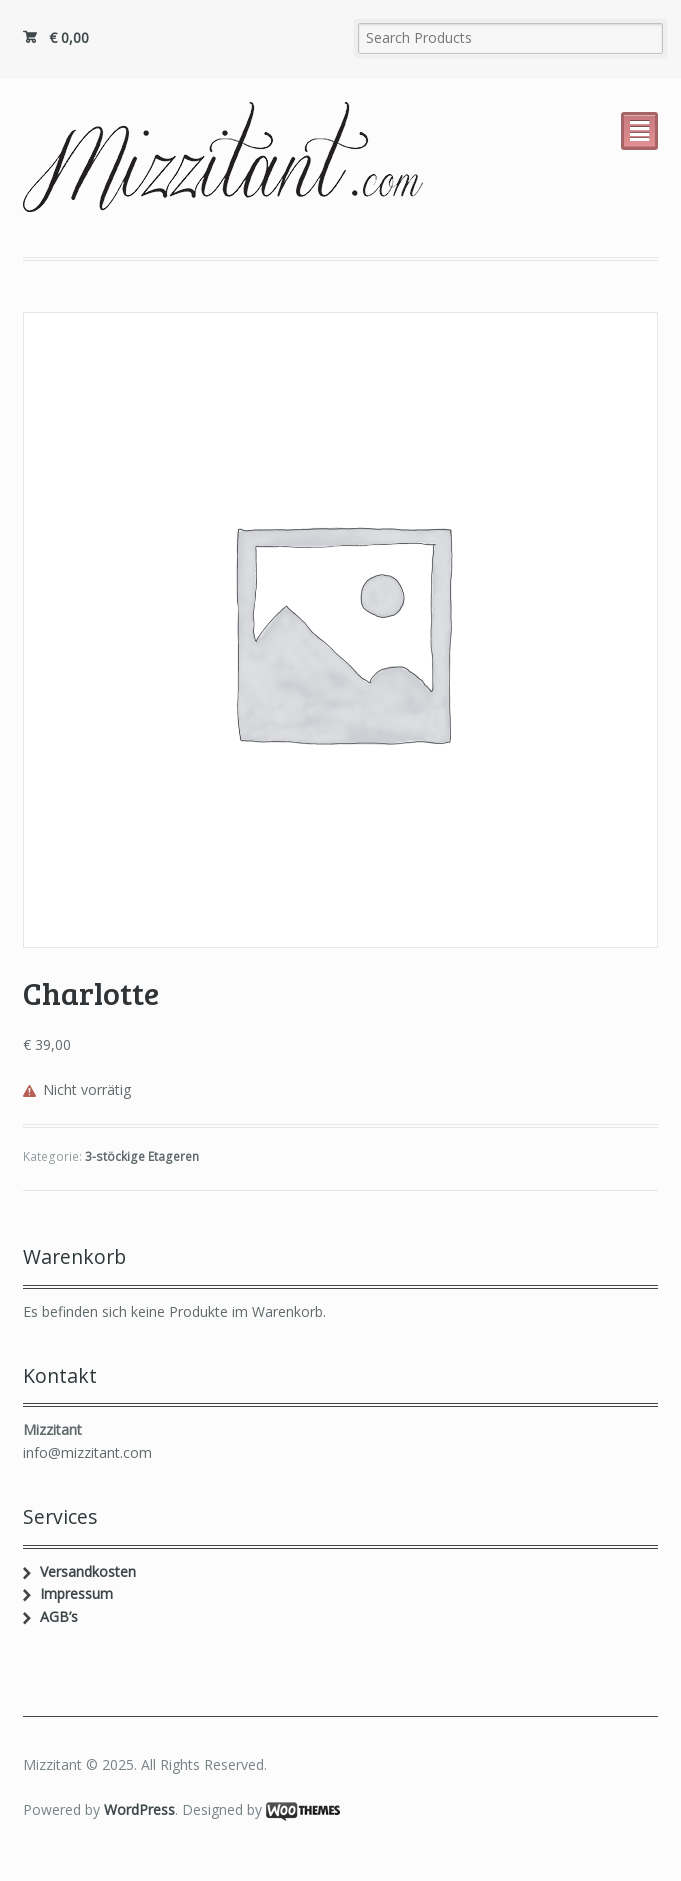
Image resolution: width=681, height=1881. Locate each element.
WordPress (139, 1809)
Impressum (76, 1593)
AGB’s (59, 1616)
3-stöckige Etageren (142, 1156)
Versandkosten (88, 1571)
